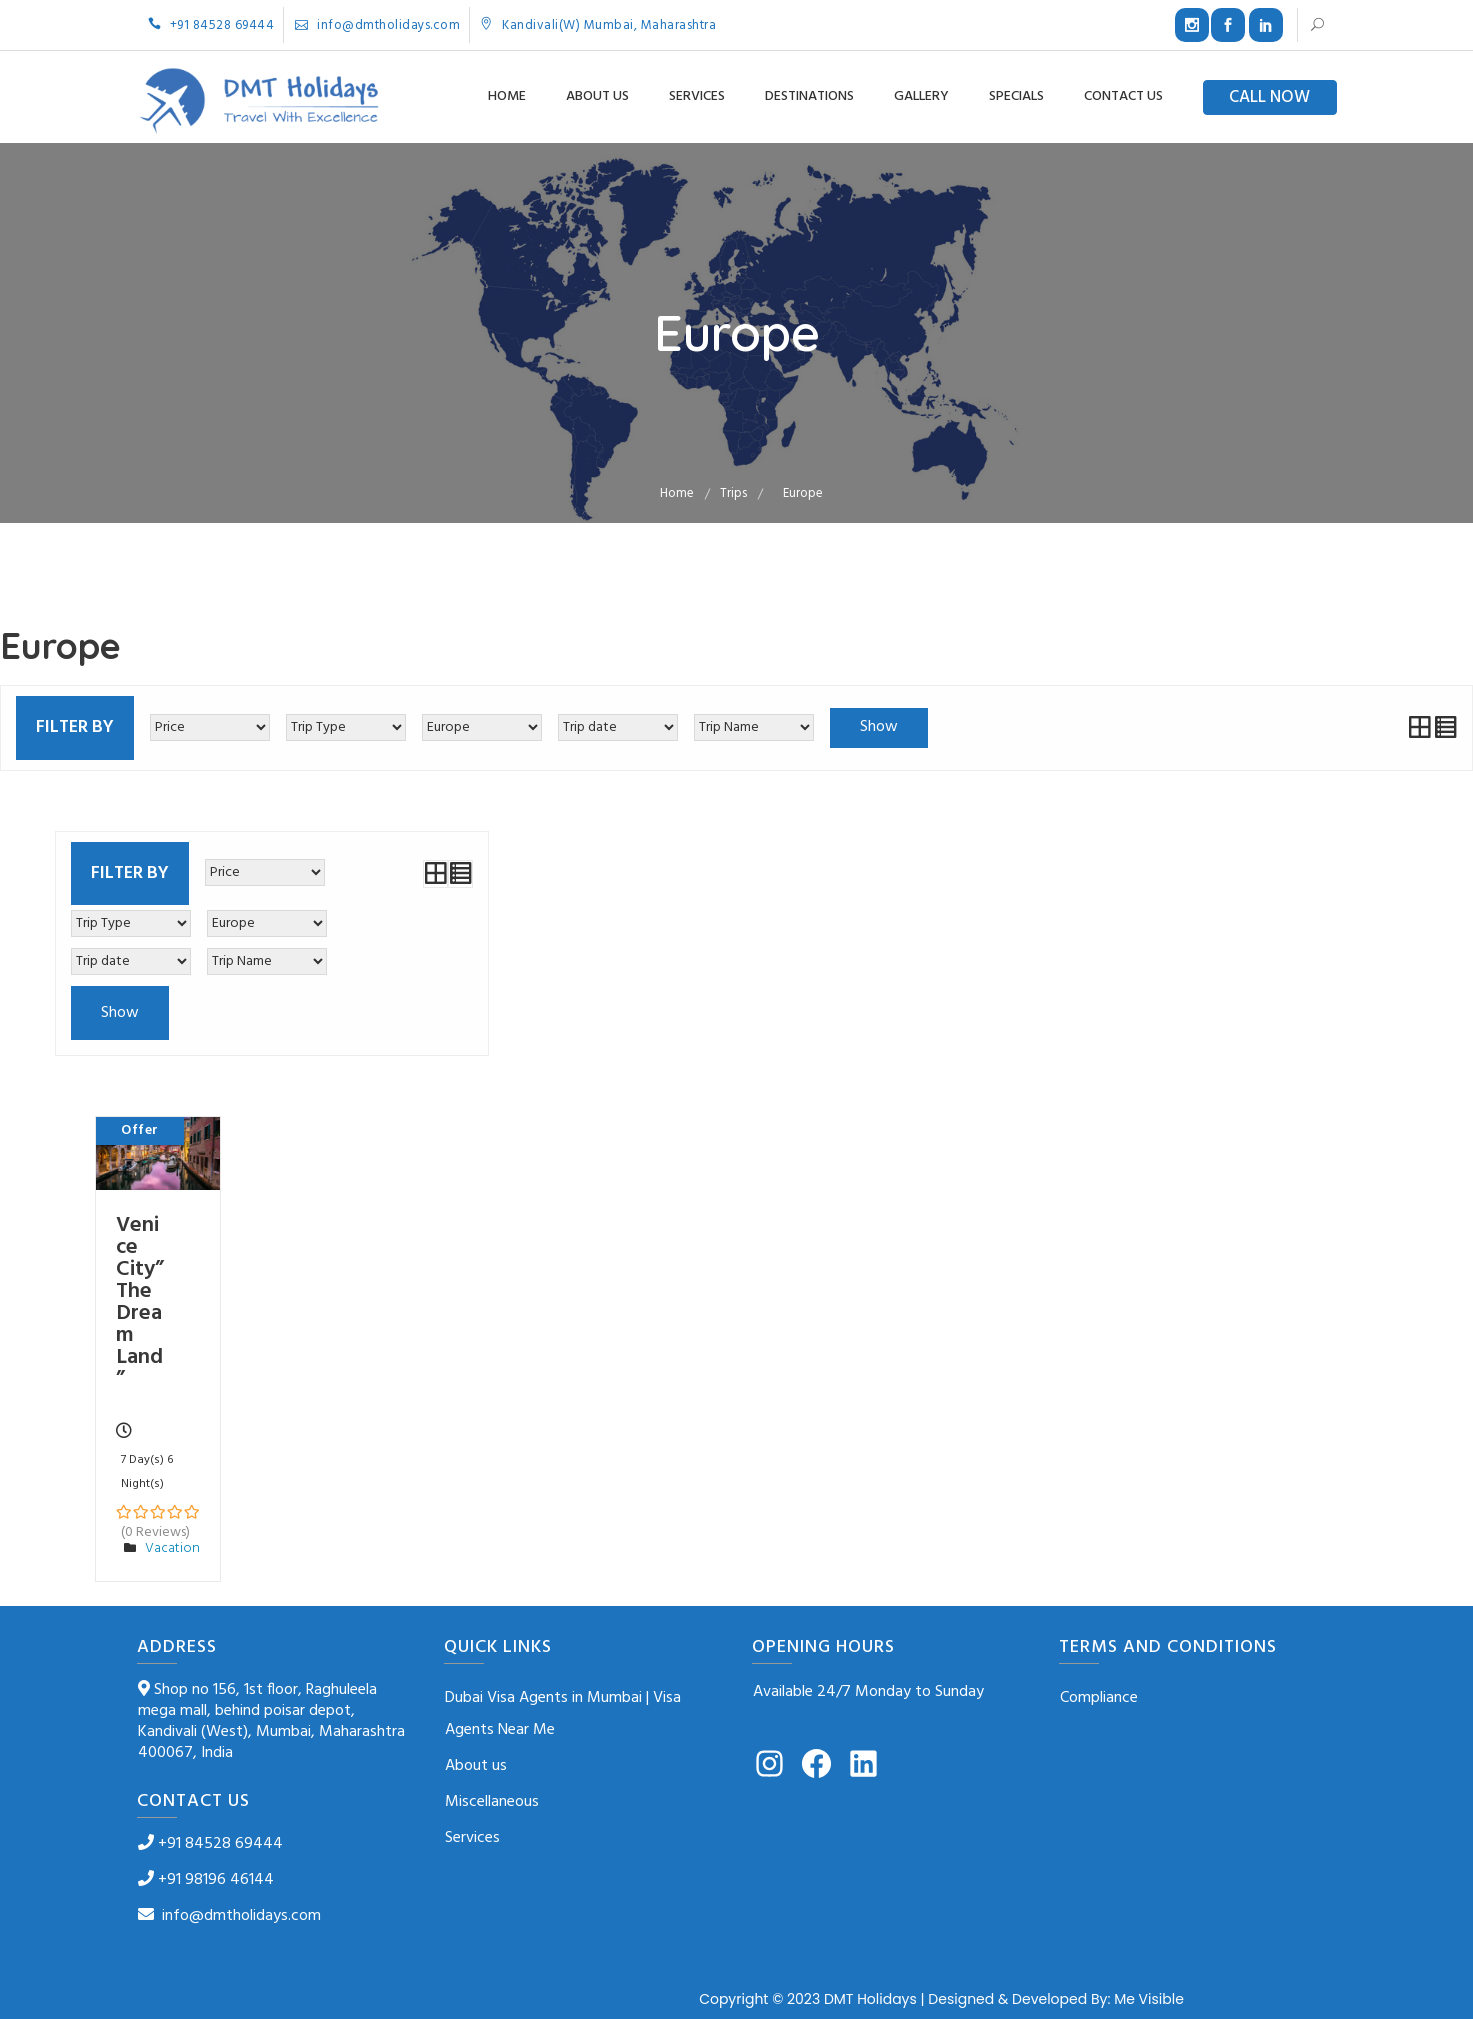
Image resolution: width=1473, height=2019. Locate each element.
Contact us (1123, 96)
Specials (1016, 96)
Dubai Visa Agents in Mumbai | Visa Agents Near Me (563, 1714)
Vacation (172, 1548)
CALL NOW (1269, 97)
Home (507, 96)
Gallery (921, 96)
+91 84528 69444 (211, 25)
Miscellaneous (492, 1802)
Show (879, 727)
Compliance (1099, 1698)
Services (697, 96)
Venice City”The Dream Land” (140, 1302)
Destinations (809, 96)
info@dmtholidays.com (377, 25)
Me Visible (1149, 1999)
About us (597, 96)
